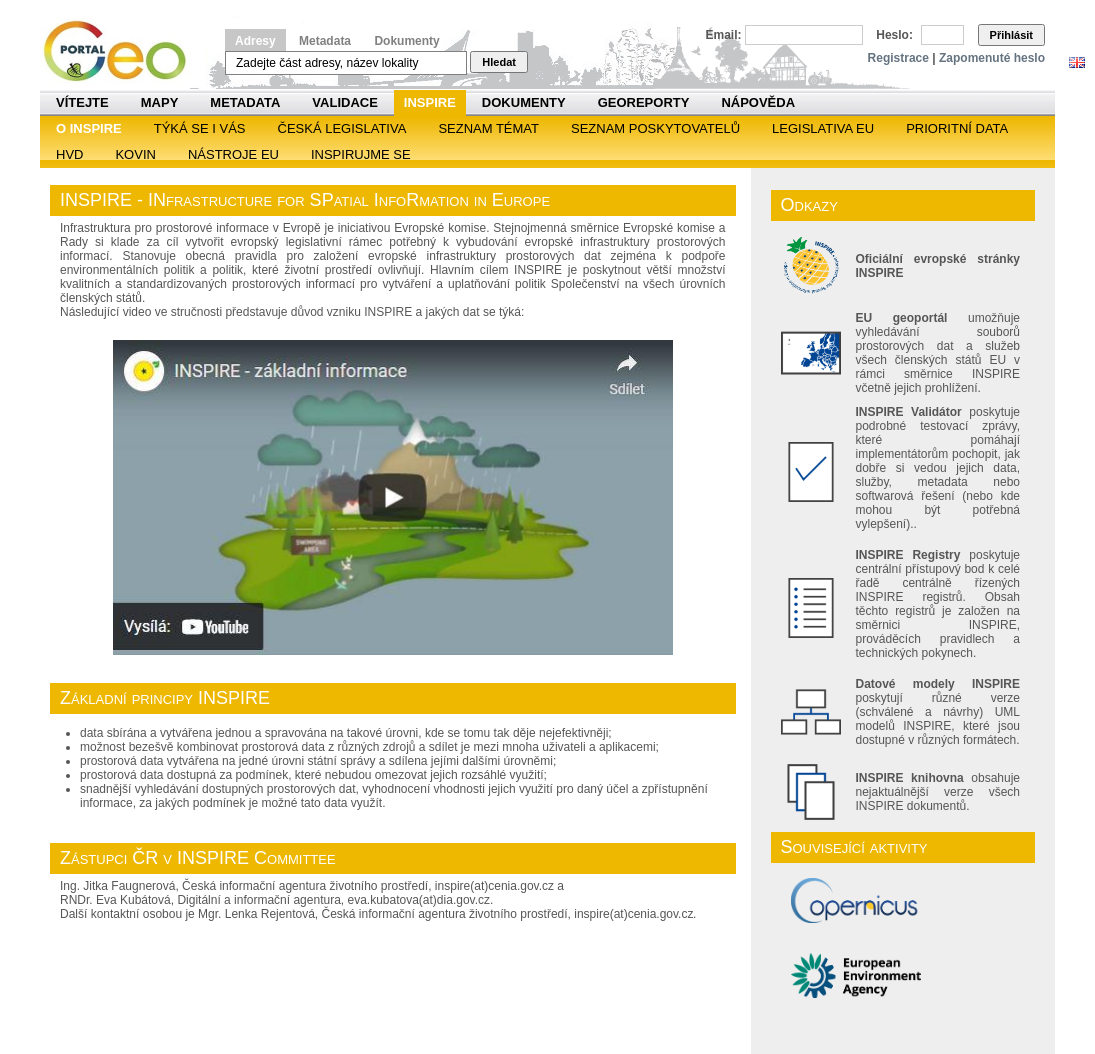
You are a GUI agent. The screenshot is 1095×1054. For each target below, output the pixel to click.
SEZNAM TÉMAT (488, 128)
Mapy (160, 102)
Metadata (325, 41)
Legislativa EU (823, 128)
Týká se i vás (200, 128)
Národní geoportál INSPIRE (122, 51)
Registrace (898, 58)
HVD (69, 154)
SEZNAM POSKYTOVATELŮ (655, 128)
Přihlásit (1011, 35)
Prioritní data (957, 128)
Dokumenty (406, 41)
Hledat (499, 62)
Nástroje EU (233, 154)
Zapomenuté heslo (992, 58)
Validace (344, 102)
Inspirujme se (361, 154)
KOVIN (135, 154)
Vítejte (82, 102)
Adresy (255, 41)
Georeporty (644, 102)
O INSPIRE (89, 128)
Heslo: (894, 35)
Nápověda (758, 102)
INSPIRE (430, 102)
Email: (724, 35)
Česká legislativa (342, 128)
